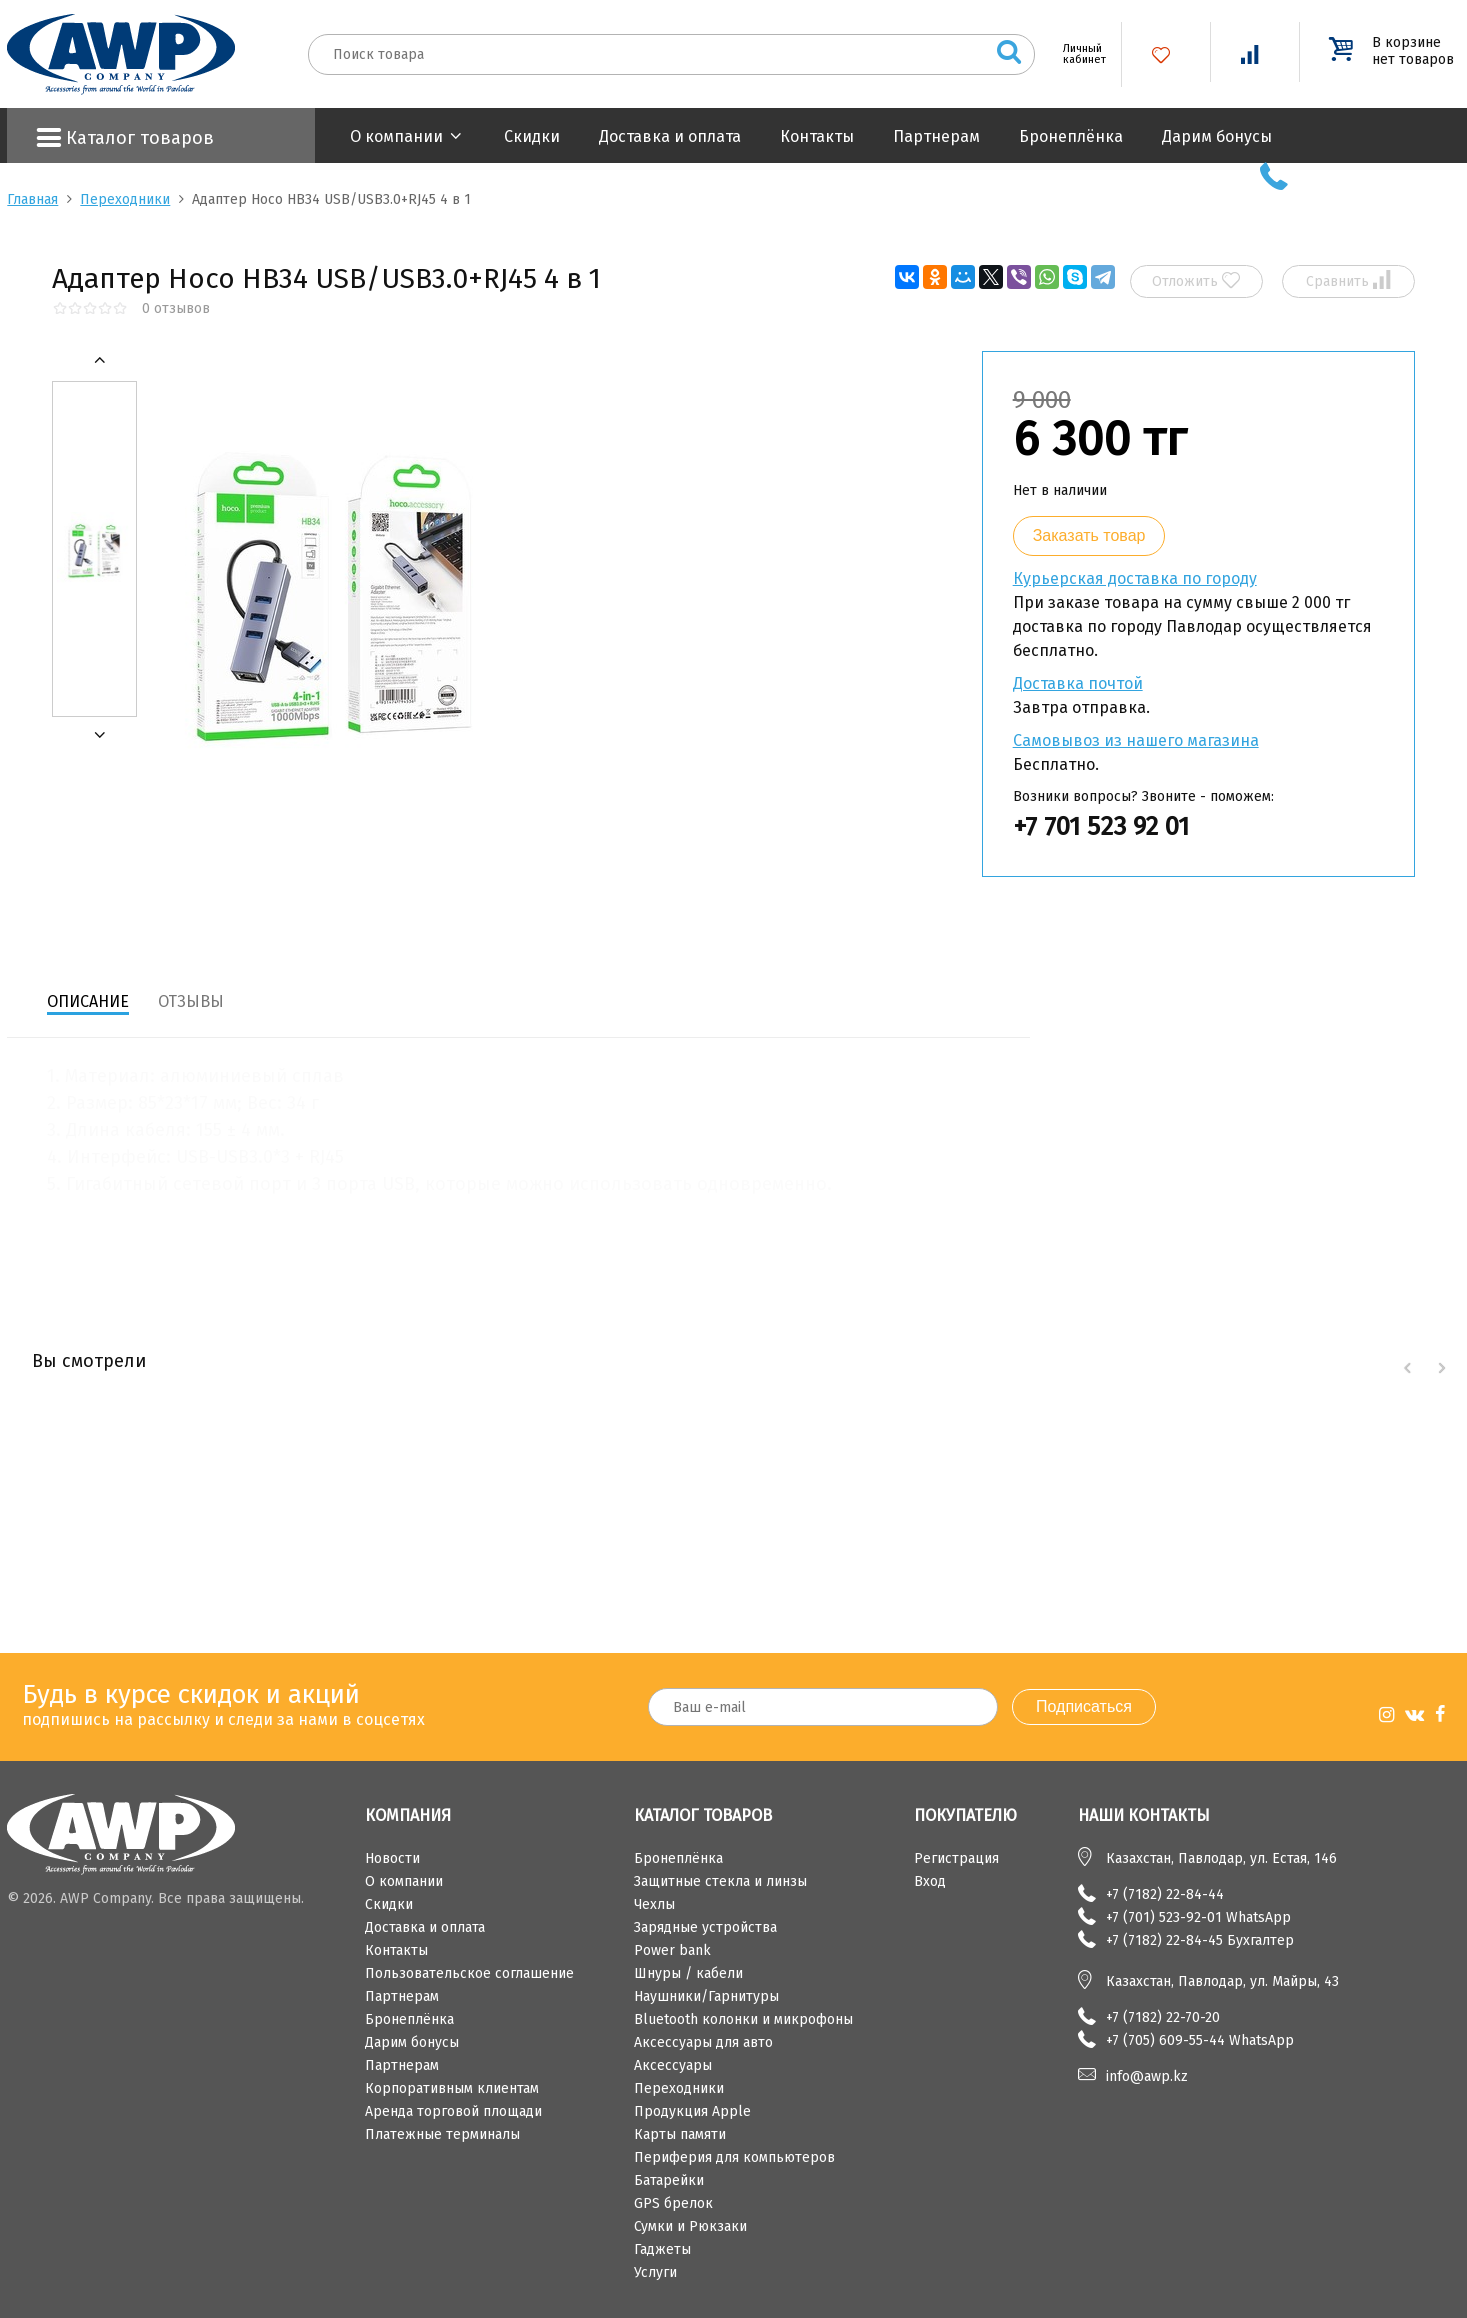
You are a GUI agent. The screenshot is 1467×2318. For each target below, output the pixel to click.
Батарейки (669, 2180)
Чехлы (654, 1904)
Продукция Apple (692, 2111)
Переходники (125, 199)
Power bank (672, 1950)
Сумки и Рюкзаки (690, 2226)
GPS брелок (673, 2203)
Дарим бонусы (1217, 136)
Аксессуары (673, 2065)
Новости (392, 1858)
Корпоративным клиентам (452, 2088)
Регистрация (956, 1858)
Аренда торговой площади (453, 2111)
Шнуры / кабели (688, 1973)
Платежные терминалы (442, 2134)
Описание (88, 1001)
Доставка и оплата (670, 136)
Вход (930, 1881)
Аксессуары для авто (703, 2042)
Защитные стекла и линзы (720, 1881)
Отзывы (191, 1001)
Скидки (532, 136)
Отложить (1196, 280)
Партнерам (936, 136)
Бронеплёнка (1071, 136)
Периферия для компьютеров (734, 2157)
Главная (32, 199)
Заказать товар (1089, 535)
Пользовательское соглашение (469, 1973)
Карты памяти (680, 2134)
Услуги (655, 2272)
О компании (396, 136)
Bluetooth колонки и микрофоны (743, 2019)
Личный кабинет (1077, 54)
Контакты (817, 136)
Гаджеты (662, 2249)
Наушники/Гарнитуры (706, 1996)
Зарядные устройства (705, 1927)
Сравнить (1348, 280)
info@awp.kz (1147, 2076)
